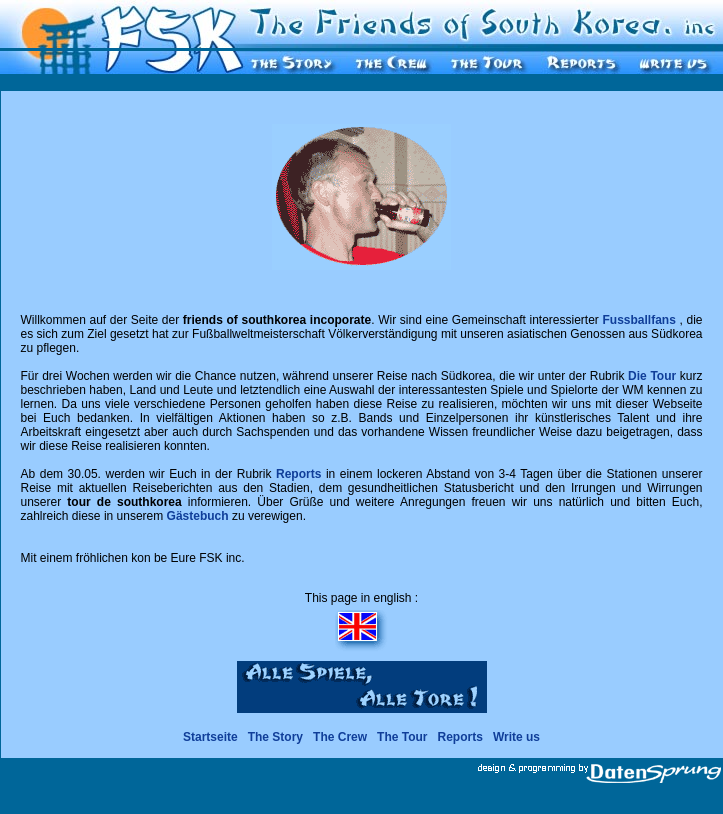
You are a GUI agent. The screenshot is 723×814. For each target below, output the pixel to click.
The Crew (340, 737)
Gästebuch (198, 516)
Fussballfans (639, 320)
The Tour (402, 737)
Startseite (210, 737)
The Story (275, 737)
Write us (516, 737)
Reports (298, 474)
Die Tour (652, 376)
